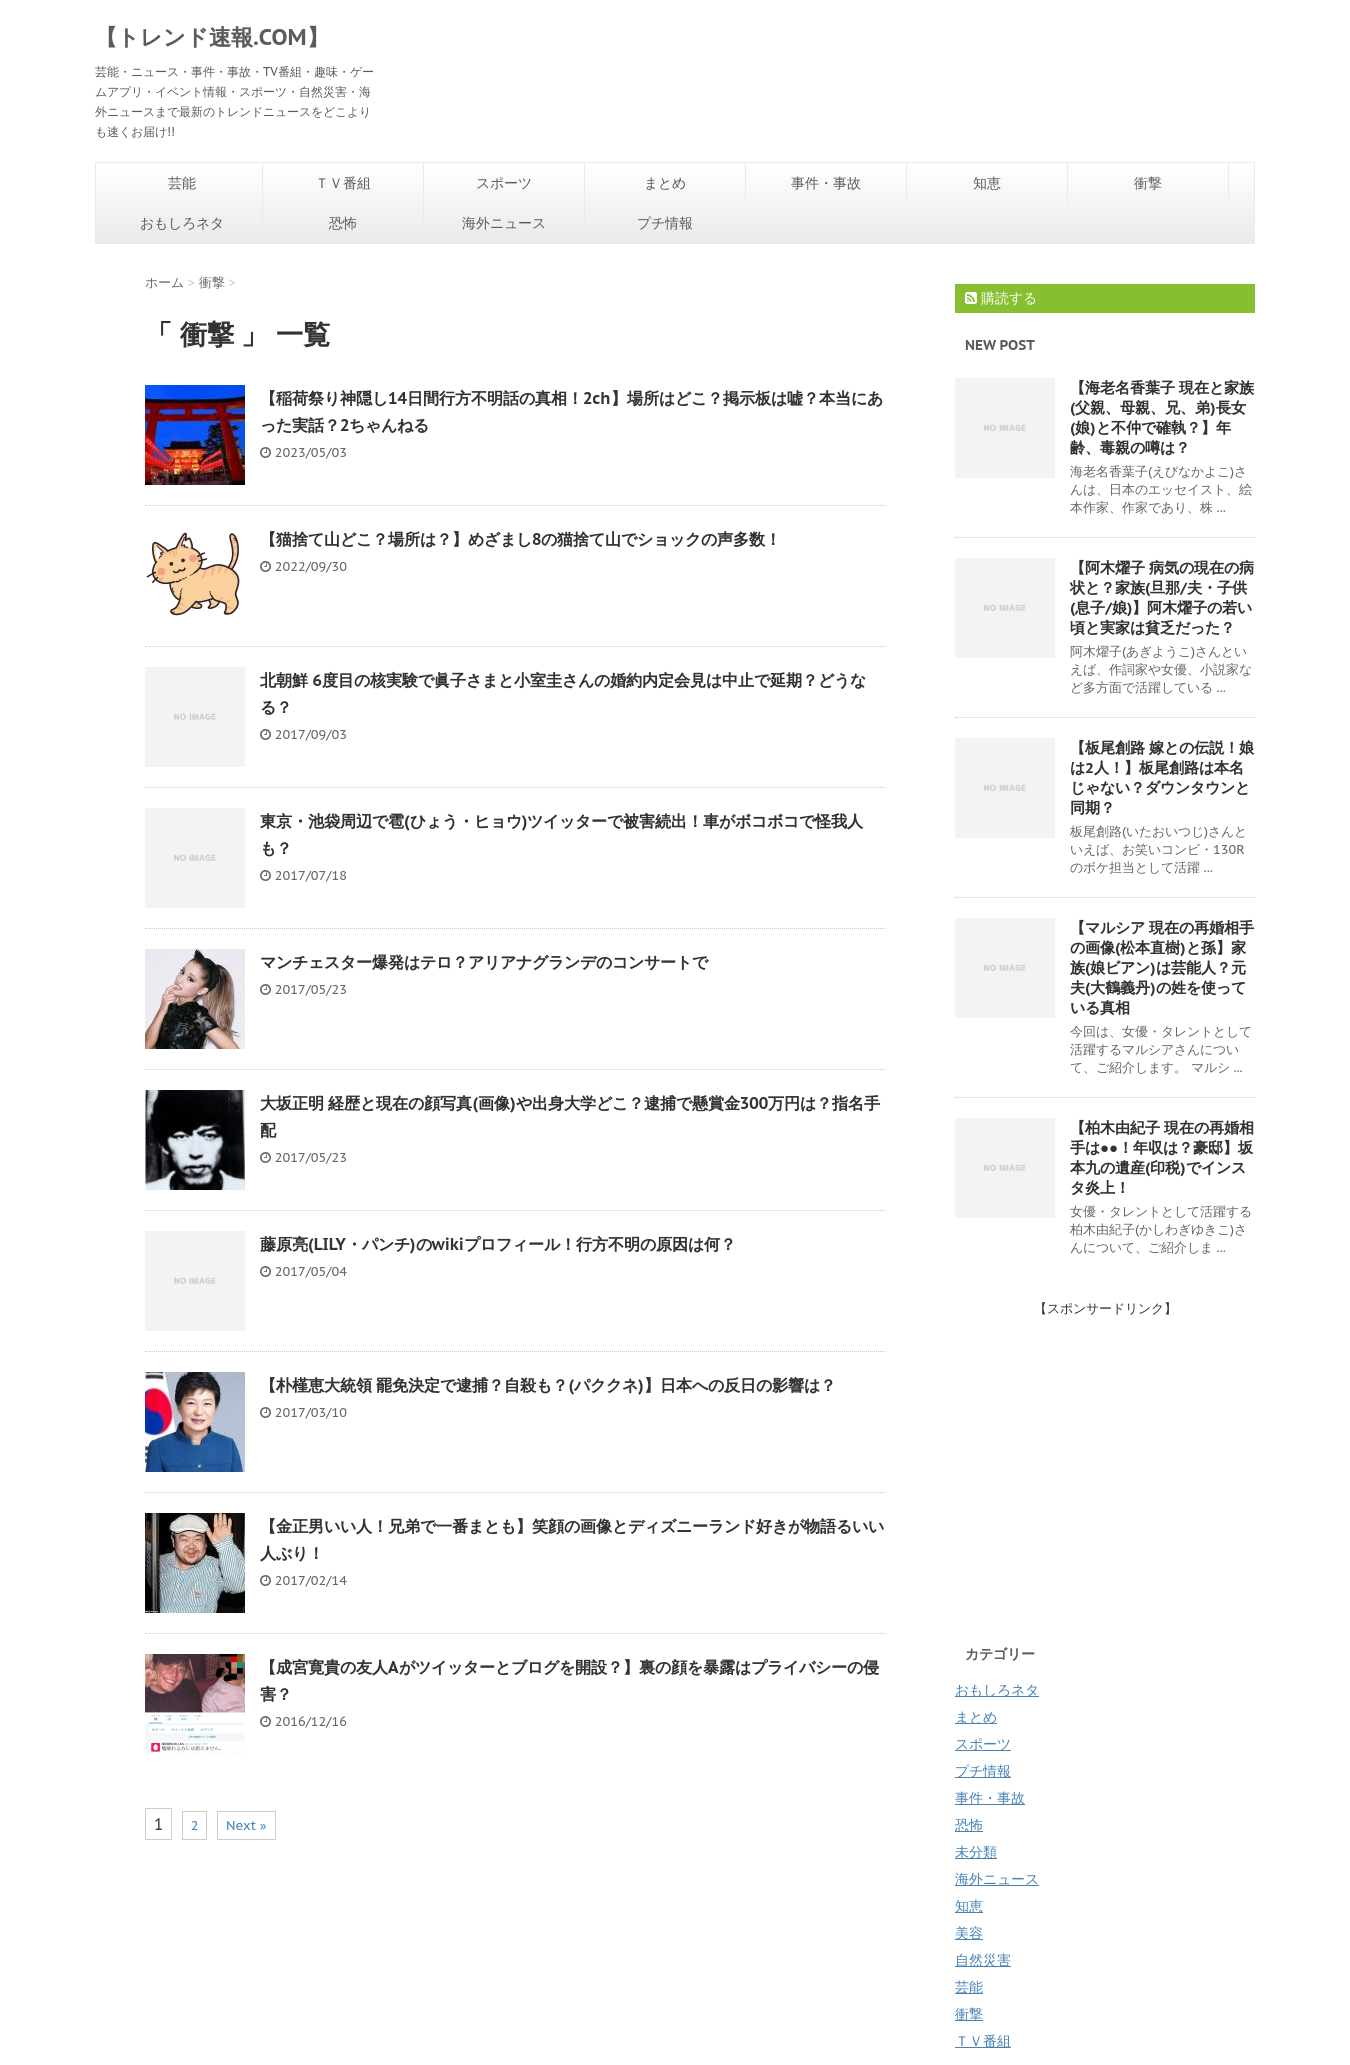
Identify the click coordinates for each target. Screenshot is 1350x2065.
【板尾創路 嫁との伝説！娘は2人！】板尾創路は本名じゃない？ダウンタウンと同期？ (1162, 777)
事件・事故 (826, 183)
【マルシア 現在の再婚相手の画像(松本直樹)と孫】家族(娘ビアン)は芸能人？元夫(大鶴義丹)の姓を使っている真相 (1162, 967)
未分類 (976, 1852)
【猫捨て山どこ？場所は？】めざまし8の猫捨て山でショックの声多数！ (520, 539)
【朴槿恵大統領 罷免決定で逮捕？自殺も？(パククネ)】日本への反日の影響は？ (548, 1385)
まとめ (665, 183)
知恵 (987, 183)
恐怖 (343, 223)
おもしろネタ (182, 223)
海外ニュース (504, 223)
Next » (246, 1825)
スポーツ (504, 183)
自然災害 (983, 1960)
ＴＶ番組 (343, 183)
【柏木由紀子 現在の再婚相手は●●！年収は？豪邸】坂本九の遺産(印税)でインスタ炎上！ (1162, 1157)
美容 (969, 1933)
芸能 (182, 183)
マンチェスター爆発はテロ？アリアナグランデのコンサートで (484, 962)
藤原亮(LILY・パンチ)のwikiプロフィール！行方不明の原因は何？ (498, 1244)
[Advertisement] (1123, 1458)
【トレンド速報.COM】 (212, 37)
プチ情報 (665, 223)
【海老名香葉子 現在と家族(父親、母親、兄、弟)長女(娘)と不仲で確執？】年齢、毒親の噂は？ (1162, 417)
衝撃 (1148, 183)
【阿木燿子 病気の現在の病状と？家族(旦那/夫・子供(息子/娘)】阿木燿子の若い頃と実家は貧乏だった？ (1162, 597)
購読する (1001, 298)
